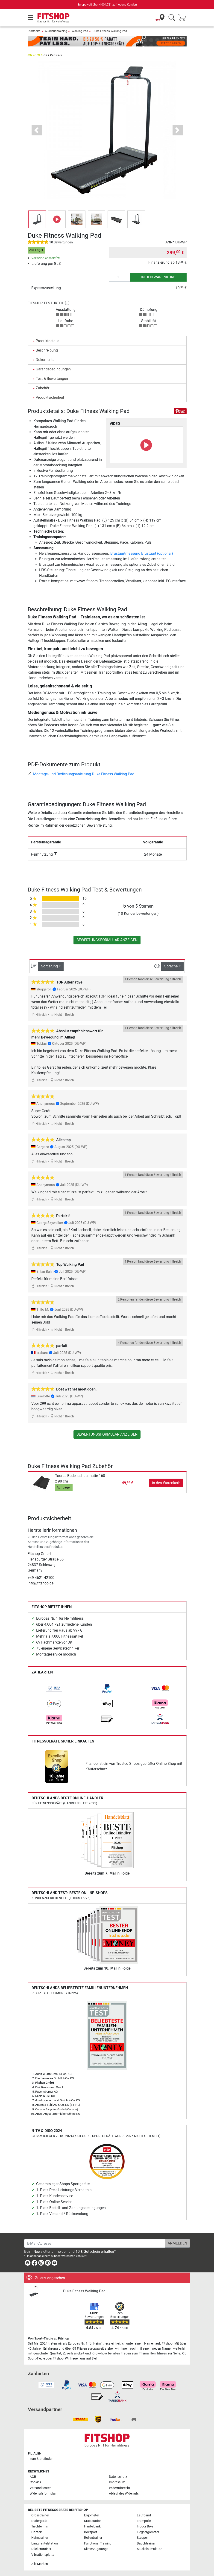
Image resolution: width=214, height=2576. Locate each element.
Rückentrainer (41, 2549)
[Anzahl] (120, 277)
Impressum (117, 2482)
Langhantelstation (44, 2543)
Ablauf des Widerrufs (124, 2493)
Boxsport (90, 2532)
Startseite (34, 31)
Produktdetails (47, 341)
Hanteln (37, 2532)
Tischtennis (39, 2526)
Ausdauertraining (56, 31)
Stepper (142, 2538)
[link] (54, 1688)
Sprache (171, 966)
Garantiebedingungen (53, 369)
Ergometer (91, 2515)
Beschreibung (47, 350)
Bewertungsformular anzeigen (107, 940)
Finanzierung (159, 262)
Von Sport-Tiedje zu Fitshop (48, 2338)
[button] (36, 130)
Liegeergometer (148, 2532)
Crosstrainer (40, 2515)
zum (41, 2459)
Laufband (144, 2515)
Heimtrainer (39, 2538)
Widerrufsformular (43, 2493)
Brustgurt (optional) (157, 553)
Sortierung (49, 966)
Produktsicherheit (50, 397)
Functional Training (97, 2543)
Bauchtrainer (146, 2543)
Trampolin (144, 2521)
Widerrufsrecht (119, 2488)
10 (84, 898)
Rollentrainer (93, 2538)
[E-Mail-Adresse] (94, 2243)
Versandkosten (40, 2488)
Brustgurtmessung (125, 553)
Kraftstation (93, 2521)
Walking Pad (80, 31)
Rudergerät (39, 2521)
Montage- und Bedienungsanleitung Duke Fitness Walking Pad (81, 774)
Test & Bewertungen (52, 378)
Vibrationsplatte (42, 2555)
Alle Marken (39, 2564)
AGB (33, 2477)
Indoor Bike (145, 2526)
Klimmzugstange (96, 2549)
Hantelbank (92, 2526)
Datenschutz (118, 2477)
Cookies (35, 2482)
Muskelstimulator (149, 2549)
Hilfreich (39, 1015)
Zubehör (42, 388)
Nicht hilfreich (62, 1015)
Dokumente (45, 360)
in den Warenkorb (158, 277)
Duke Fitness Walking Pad (110, 31)
